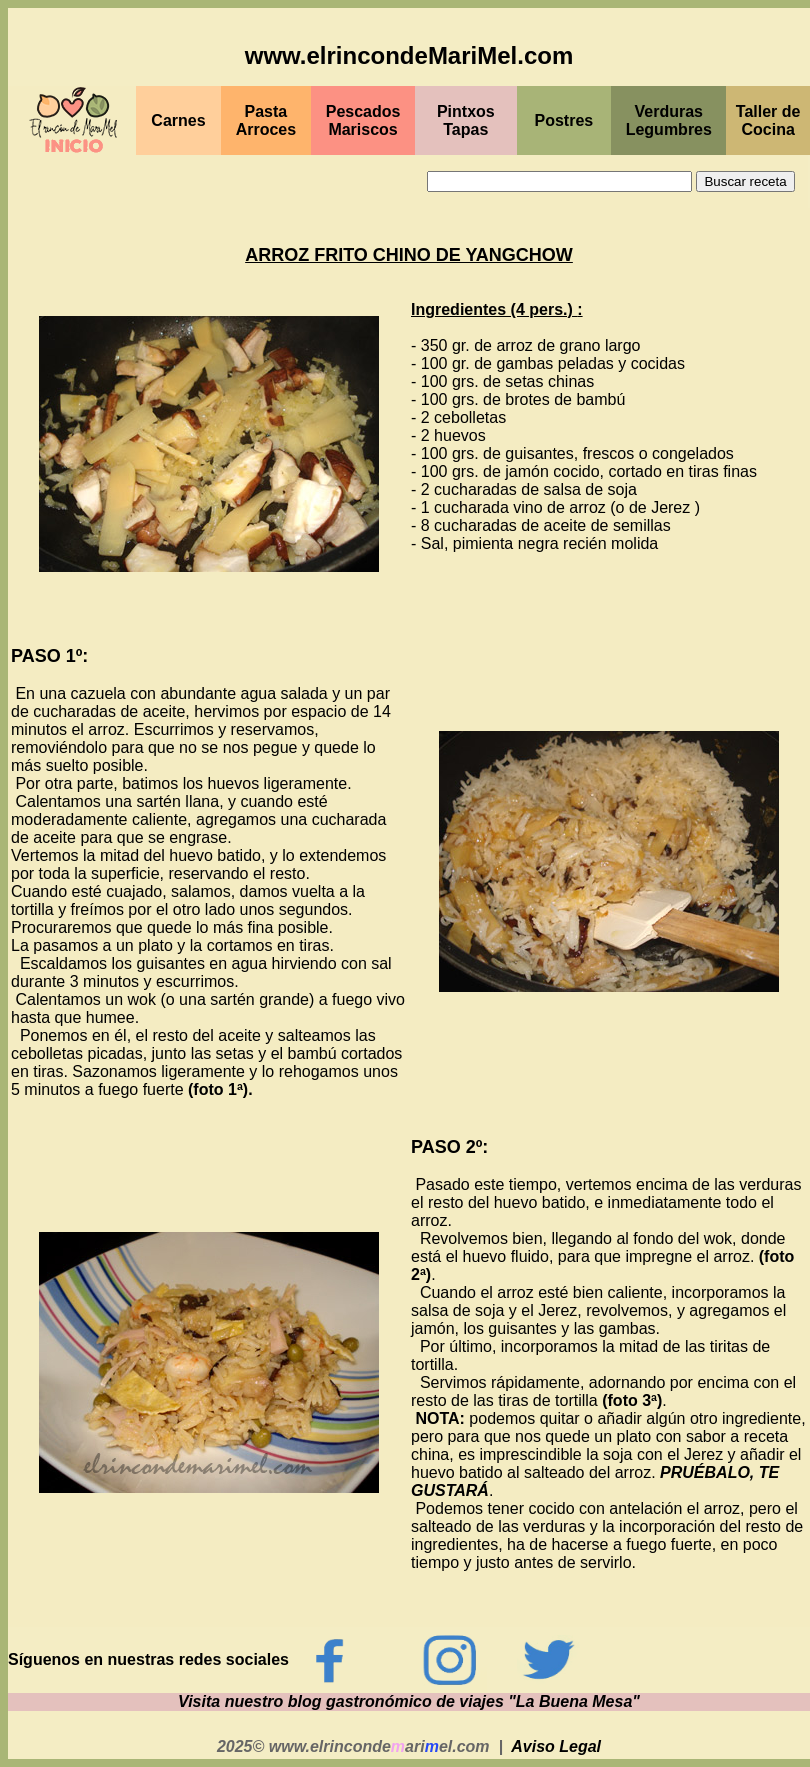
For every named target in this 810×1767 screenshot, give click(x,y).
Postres (564, 120)
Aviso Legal (556, 1746)
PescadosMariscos (363, 120)
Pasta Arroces (266, 120)
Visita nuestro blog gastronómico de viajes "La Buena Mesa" (409, 1701)
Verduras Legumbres (669, 120)
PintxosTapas (466, 120)
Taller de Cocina (768, 120)
